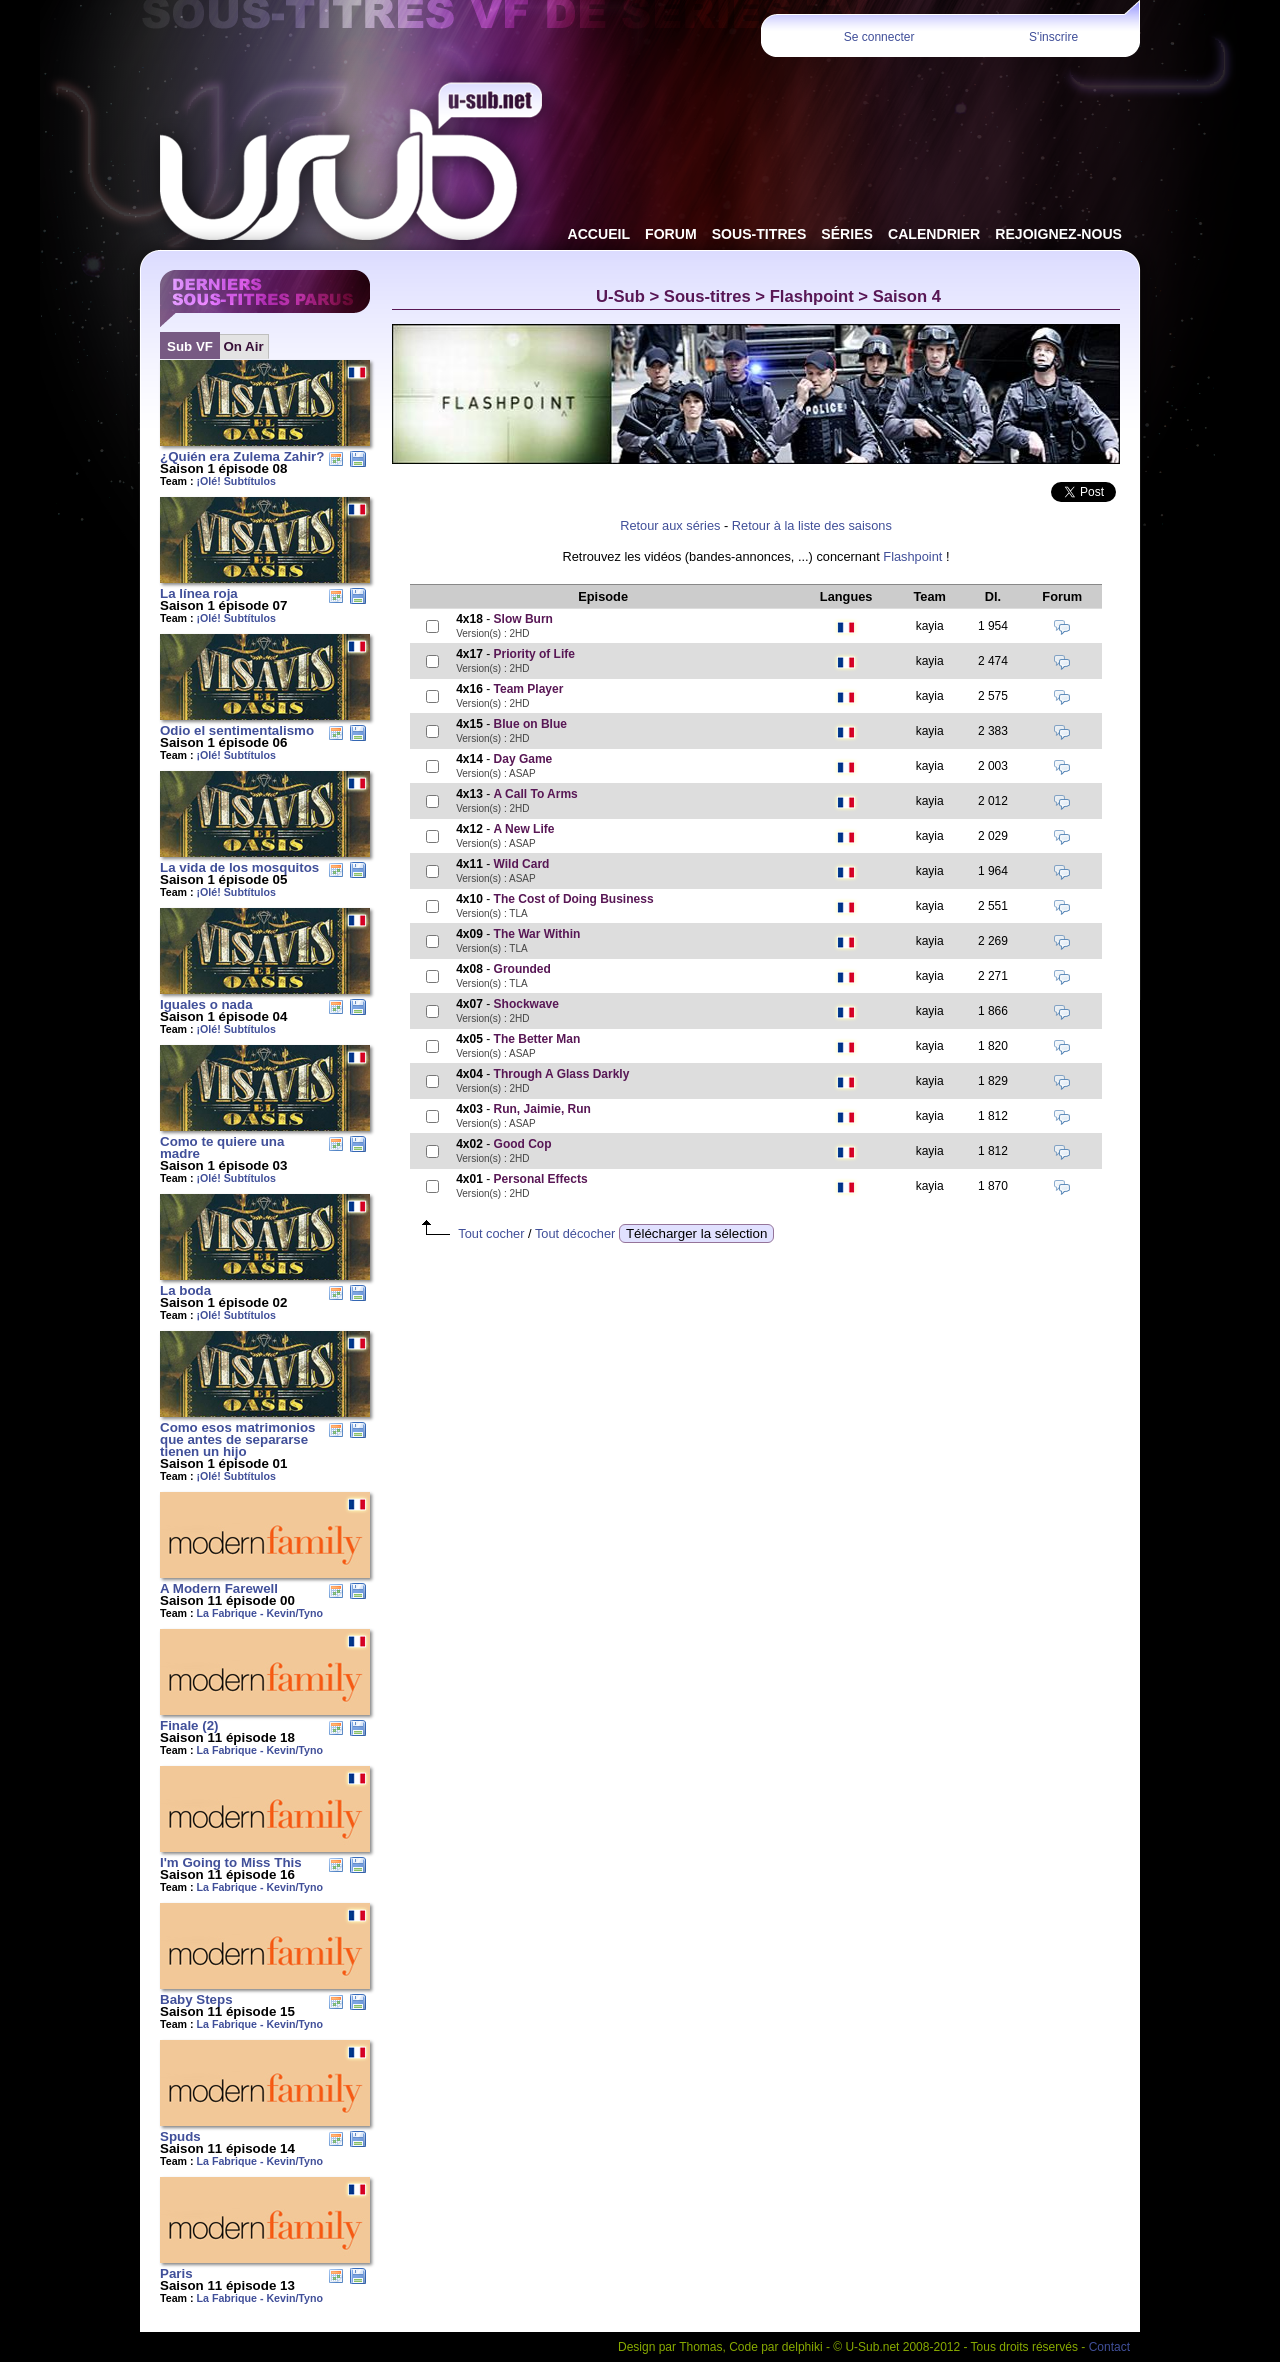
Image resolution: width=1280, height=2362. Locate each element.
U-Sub (620, 296)
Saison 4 (907, 296)
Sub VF (190, 346)
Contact (1109, 2347)
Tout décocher (575, 1233)
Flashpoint (812, 296)
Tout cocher (491, 1233)
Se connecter (879, 37)
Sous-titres (707, 296)
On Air (243, 346)
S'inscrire (1053, 37)
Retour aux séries (670, 525)
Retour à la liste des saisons (812, 525)
